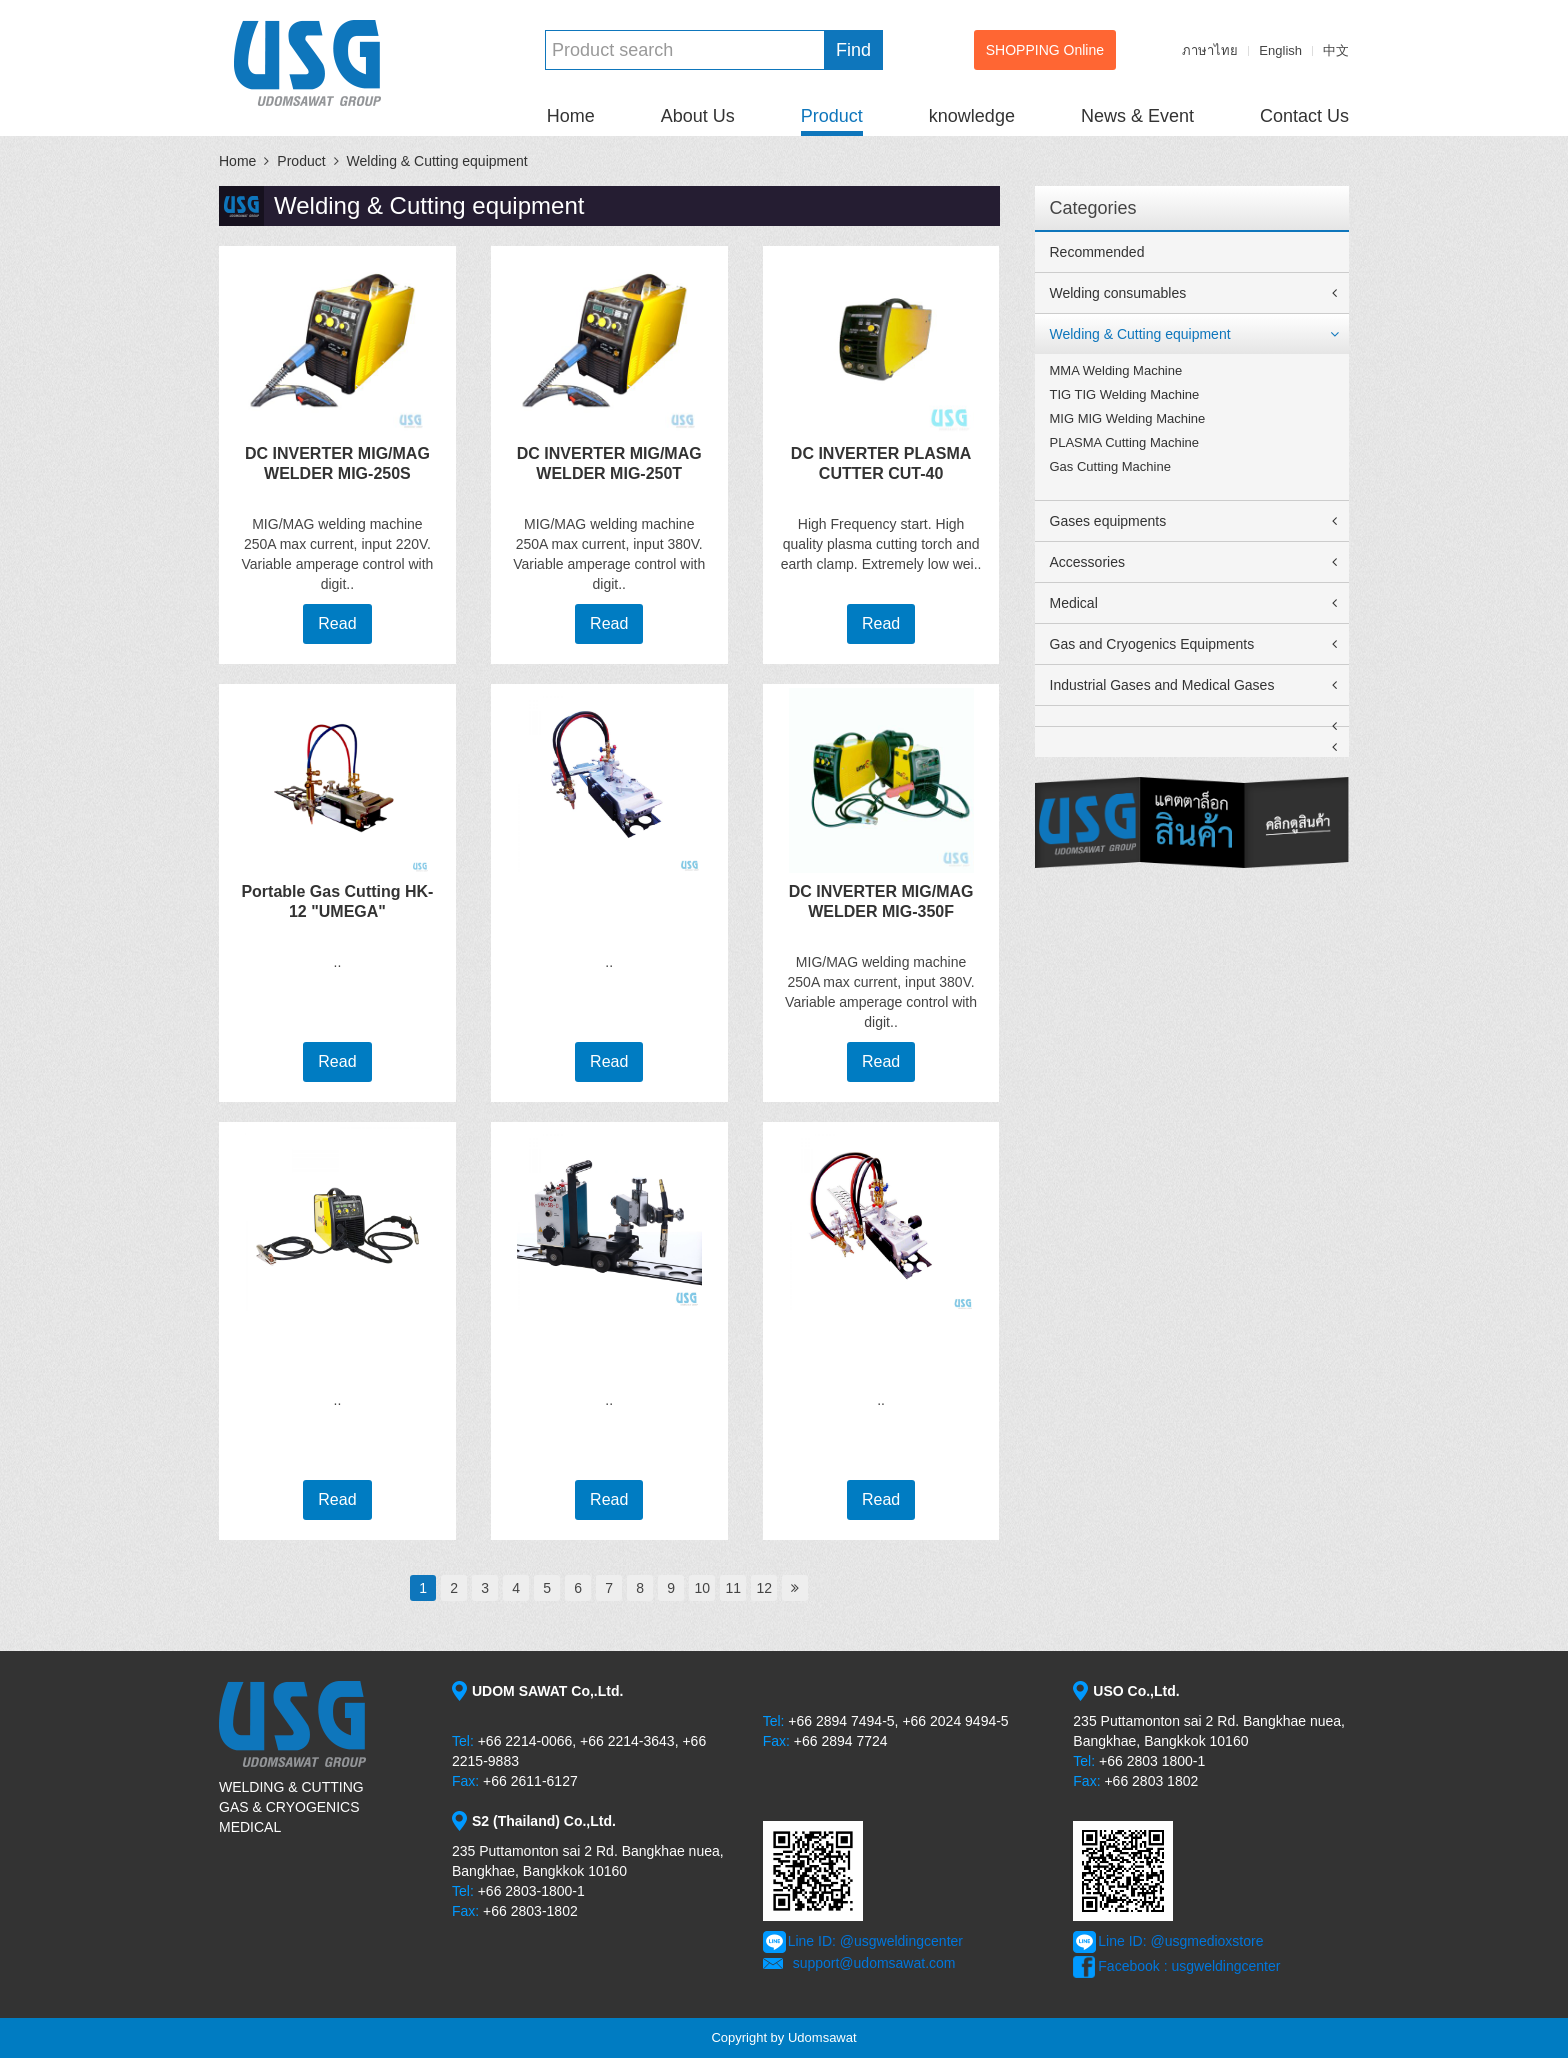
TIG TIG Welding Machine (1125, 394)
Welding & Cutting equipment (437, 161)
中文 (1336, 50)
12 (764, 1588)
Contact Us (1304, 116)
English (1280, 50)
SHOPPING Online (1045, 50)
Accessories (1087, 562)
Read (337, 623)
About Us (698, 116)
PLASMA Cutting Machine (1125, 442)
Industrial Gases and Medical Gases (1162, 685)
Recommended (1097, 252)
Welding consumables (1118, 293)
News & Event (1137, 116)
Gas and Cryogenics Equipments (1152, 644)
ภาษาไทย (1210, 50)
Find (853, 50)
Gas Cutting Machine (1110, 466)
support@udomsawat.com (874, 1963)
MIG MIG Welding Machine (1128, 418)
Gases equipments (1108, 521)
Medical (1074, 603)
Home (571, 116)
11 (733, 1588)
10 (702, 1588)
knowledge (972, 116)
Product (832, 116)
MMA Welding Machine (1116, 370)
